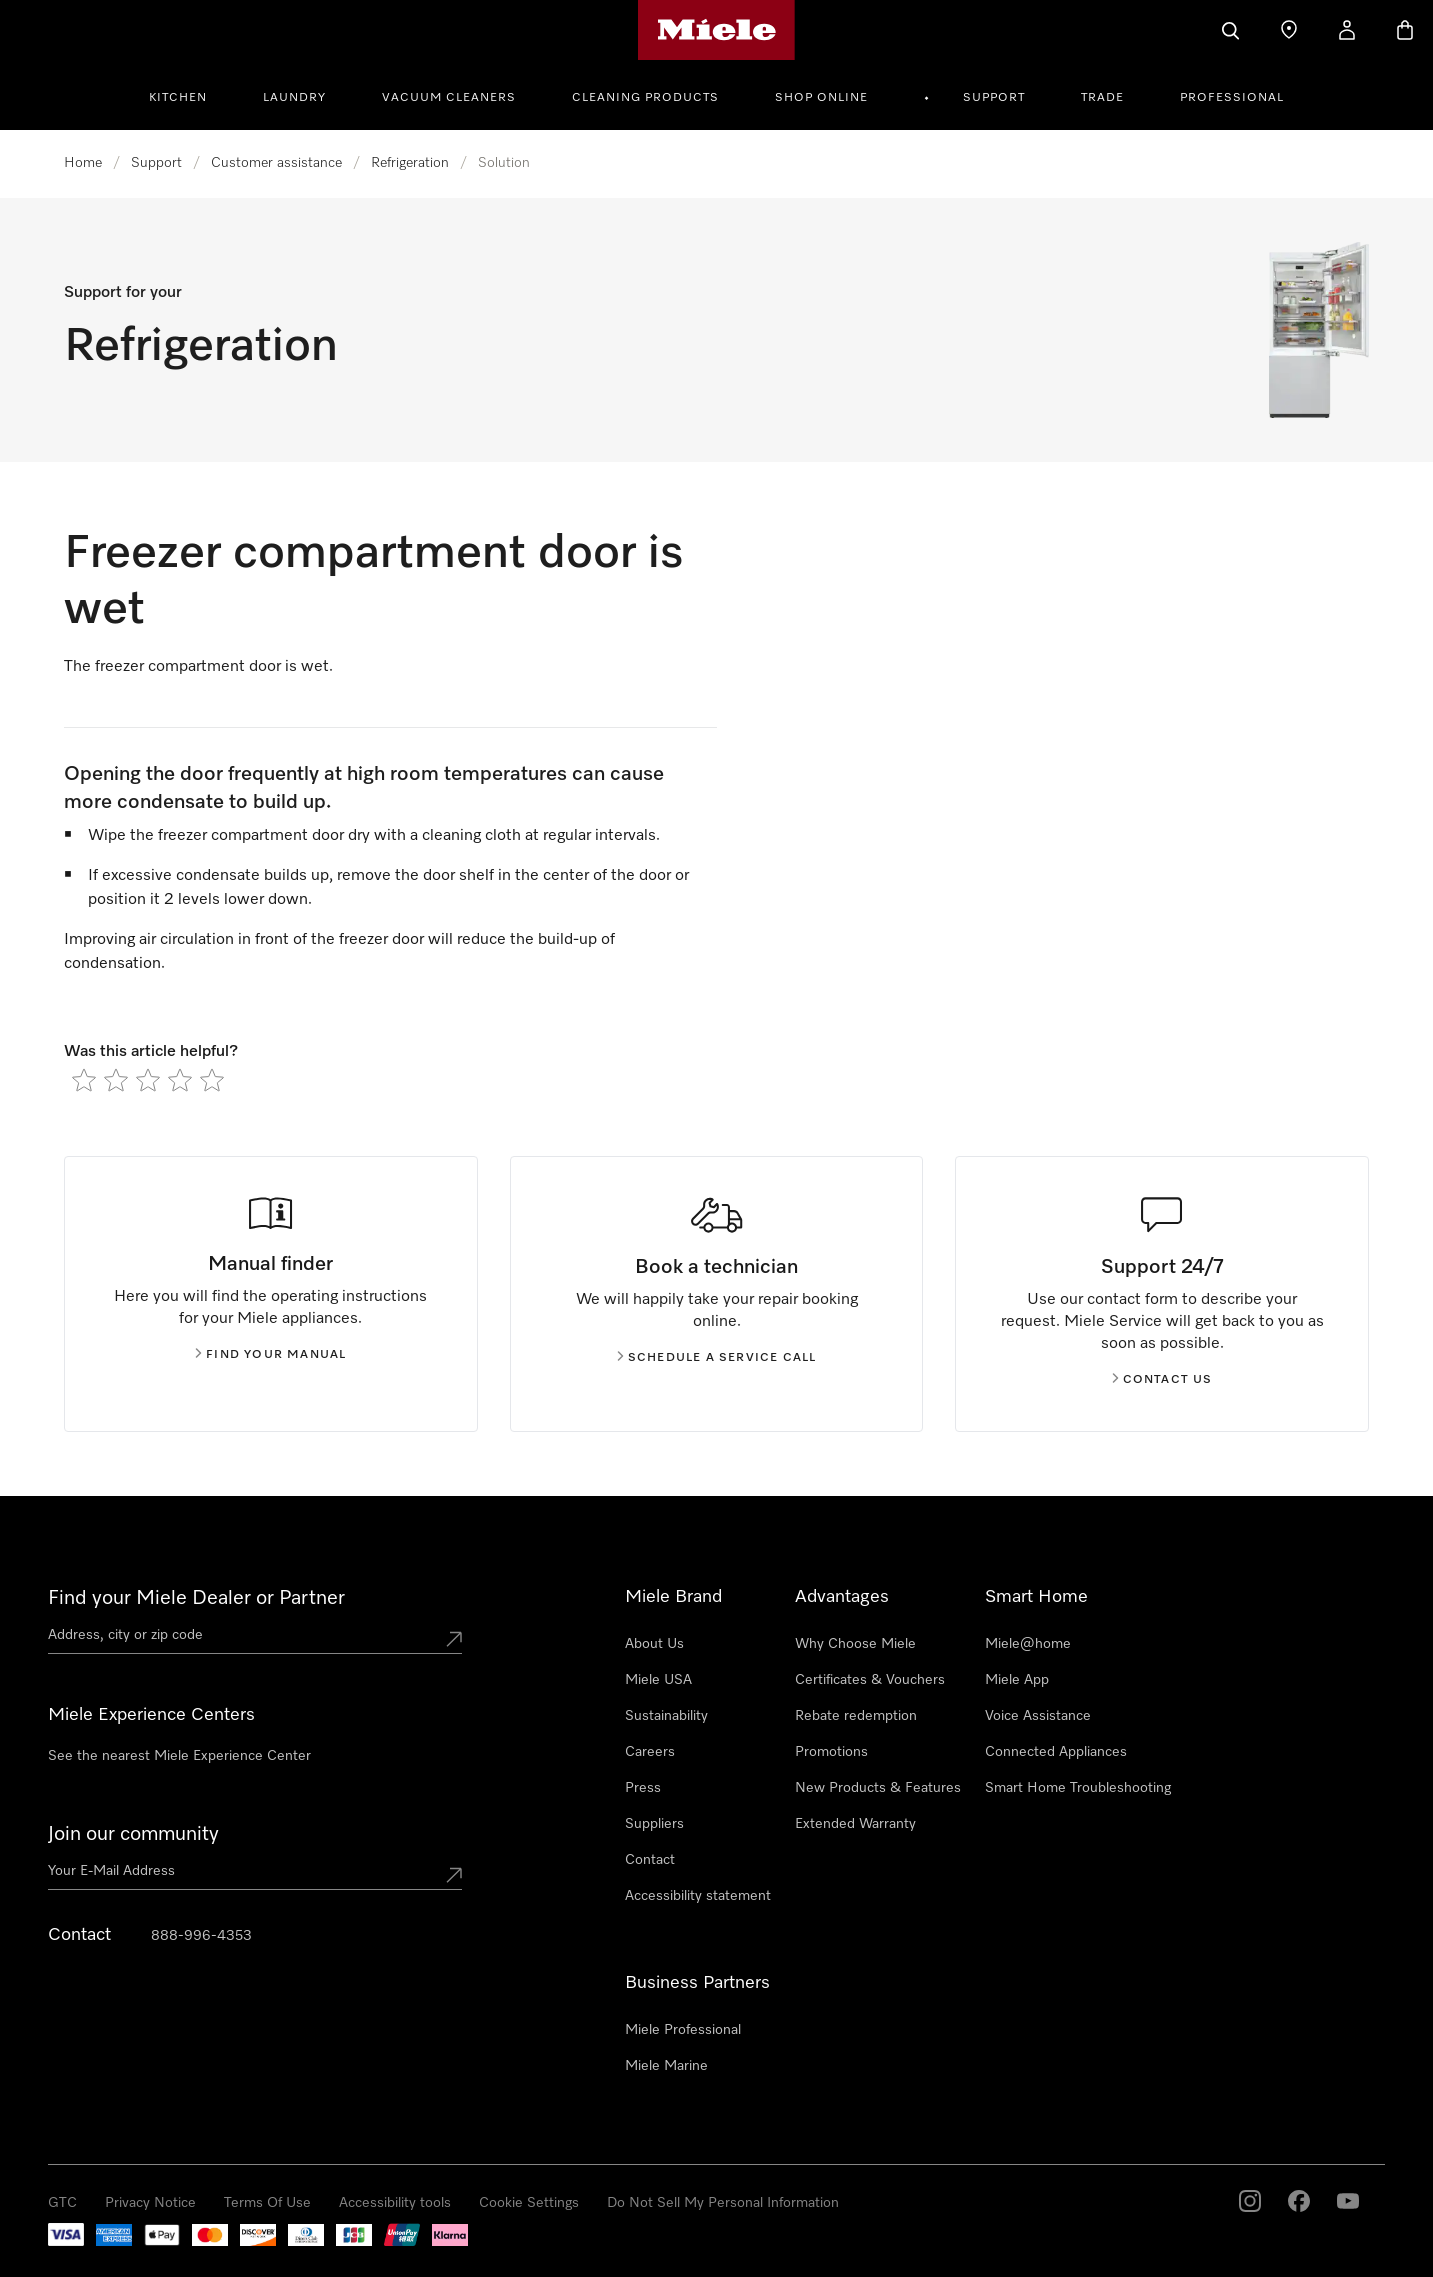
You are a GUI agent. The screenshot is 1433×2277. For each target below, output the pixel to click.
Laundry (294, 98)
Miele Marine (666, 2066)
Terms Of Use (267, 2203)
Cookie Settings (529, 2203)
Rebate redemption (856, 1716)
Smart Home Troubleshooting (1078, 1788)
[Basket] (1405, 30)
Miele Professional (683, 2030)
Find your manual (270, 1355)
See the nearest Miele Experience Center (179, 1756)
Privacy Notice (150, 2203)
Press (643, 1788)
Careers (650, 1752)
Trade (1102, 98)
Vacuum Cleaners (449, 98)
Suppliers (654, 1824)
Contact (650, 1860)
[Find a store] (1289, 30)
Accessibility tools (395, 2203)
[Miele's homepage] (716, 30)
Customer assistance (276, 163)
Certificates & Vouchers (870, 1680)
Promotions (831, 1752)
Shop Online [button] (821, 98)
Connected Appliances (1056, 1752)
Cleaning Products (645, 98)
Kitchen (178, 98)
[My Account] (1347, 30)
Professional (1232, 98)
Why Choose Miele (855, 1644)
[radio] (84, 1080)
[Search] (1231, 30)
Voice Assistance (1038, 1716)
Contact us (1162, 1380)
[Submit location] (454, 1639)
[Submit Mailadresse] (454, 1875)
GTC (62, 2203)
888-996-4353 (201, 1936)
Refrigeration (410, 163)
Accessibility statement (698, 1896)
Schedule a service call (717, 1358)
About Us (654, 1644)
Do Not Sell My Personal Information (723, 2203)
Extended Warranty (855, 1824)
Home (83, 163)
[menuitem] (189, 95)
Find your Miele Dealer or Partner (196, 1598)
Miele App (1017, 1680)
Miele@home (1028, 1644)
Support (994, 98)
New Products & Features (878, 1788)
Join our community (133, 1834)
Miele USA (658, 1680)
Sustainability (666, 1716)
